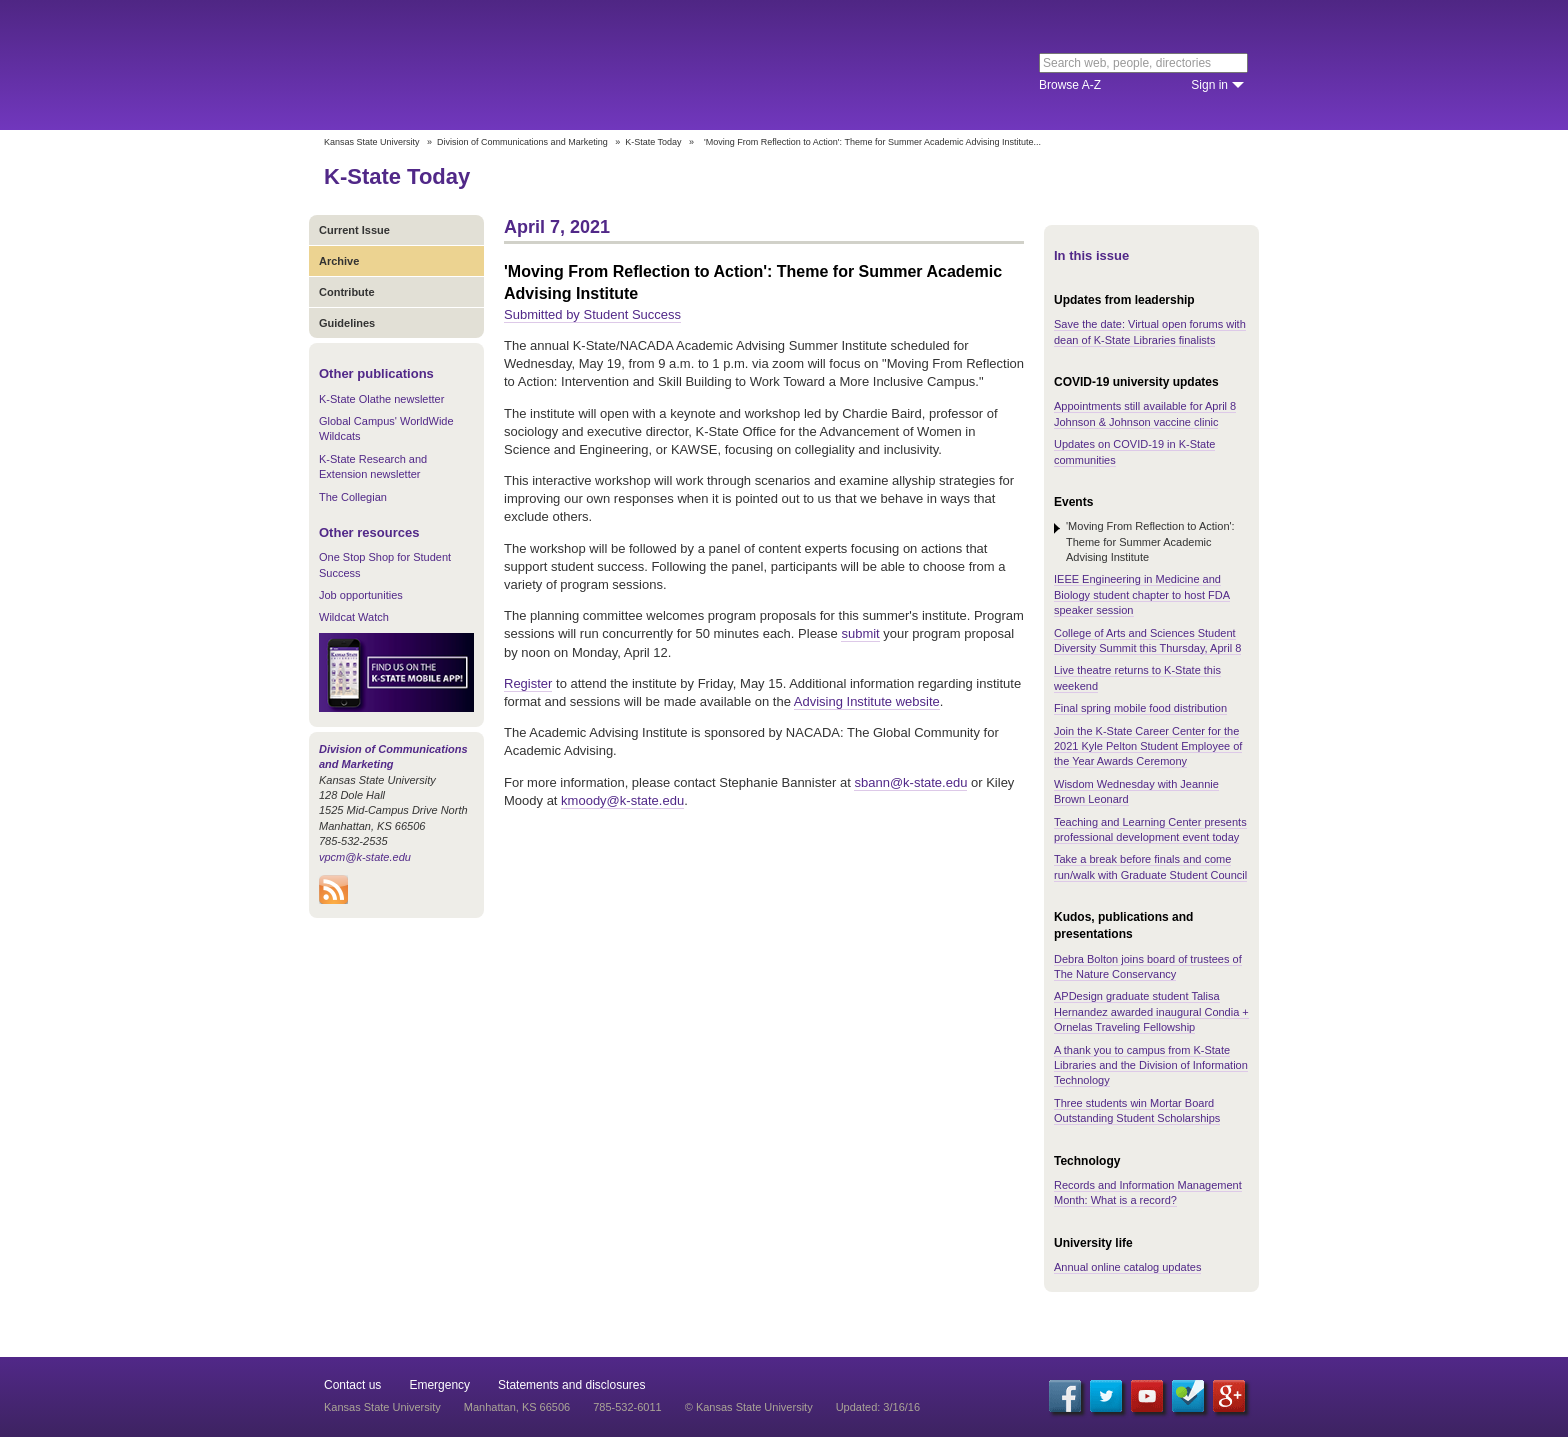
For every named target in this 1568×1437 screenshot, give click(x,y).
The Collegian (353, 497)
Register (528, 683)
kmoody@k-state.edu (622, 800)
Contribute (347, 292)
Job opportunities (361, 595)
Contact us (352, 1385)
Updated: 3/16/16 (878, 1407)
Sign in (1209, 85)
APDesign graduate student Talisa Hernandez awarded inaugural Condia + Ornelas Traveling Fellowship (1151, 1011)
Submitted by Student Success (592, 314)
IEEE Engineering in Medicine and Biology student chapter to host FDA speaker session (1142, 594)
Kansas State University (486, 65)
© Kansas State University (749, 1407)
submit (860, 633)
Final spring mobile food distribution (1140, 708)
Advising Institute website (867, 701)
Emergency (439, 1385)
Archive (339, 261)
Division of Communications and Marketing (522, 142)
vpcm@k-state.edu (365, 857)
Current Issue (354, 230)
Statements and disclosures (571, 1385)
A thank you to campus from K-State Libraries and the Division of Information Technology (1151, 1065)
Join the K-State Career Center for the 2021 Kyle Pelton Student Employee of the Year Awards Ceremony (1148, 746)
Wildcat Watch (354, 617)
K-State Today (653, 142)
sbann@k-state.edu (910, 782)
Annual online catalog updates (1127, 1267)
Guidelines (347, 323)
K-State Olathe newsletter (381, 399)
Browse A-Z (1070, 85)
